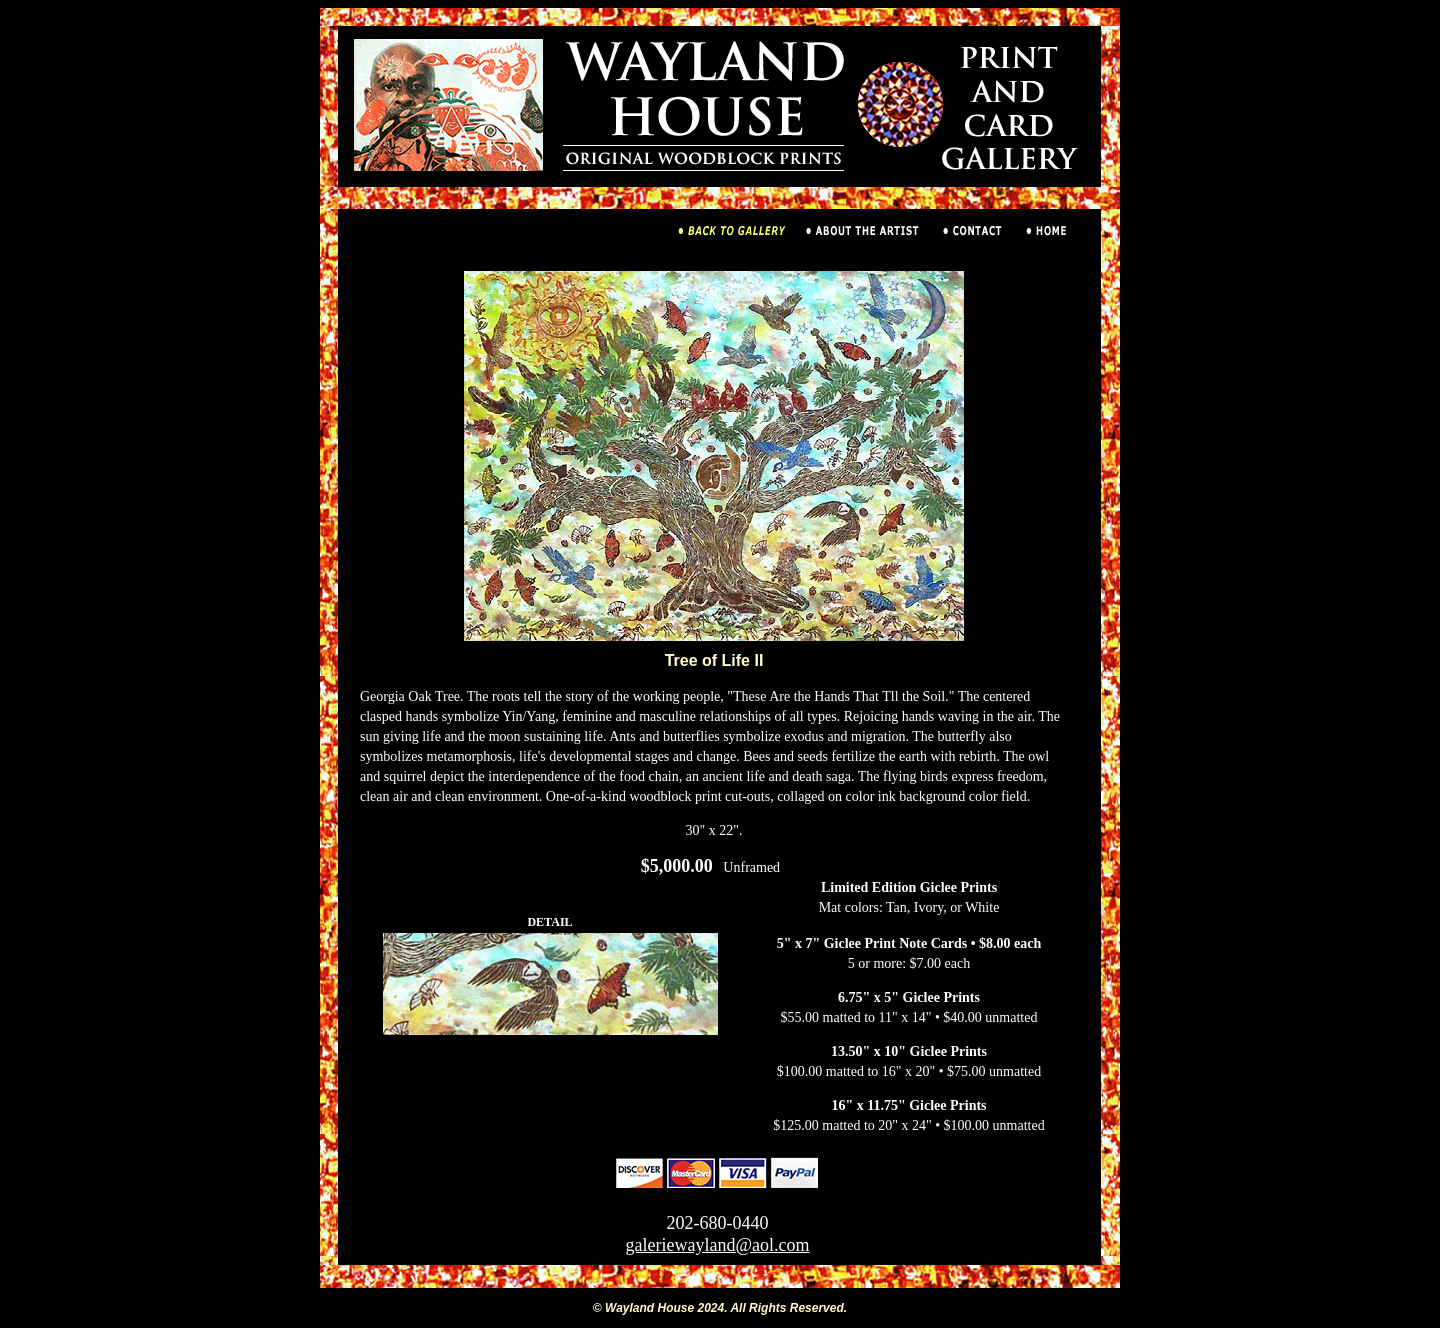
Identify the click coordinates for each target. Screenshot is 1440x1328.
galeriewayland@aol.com (718, 1245)
